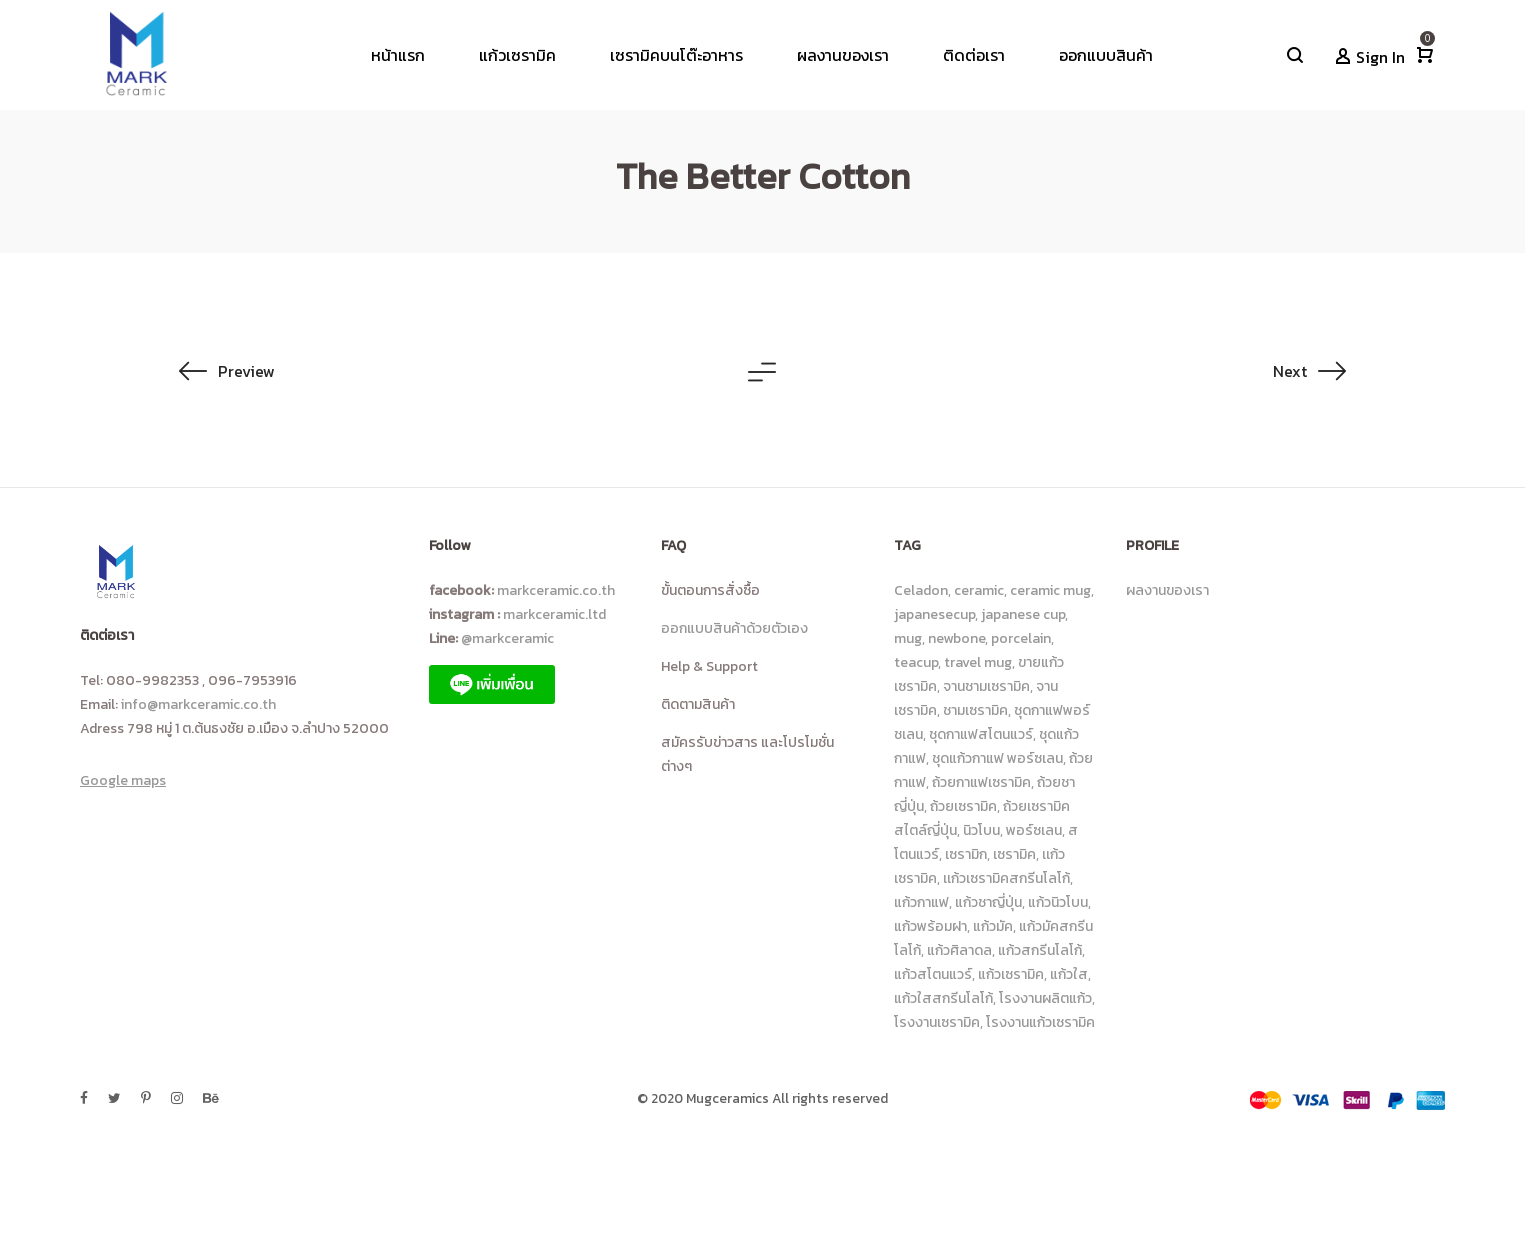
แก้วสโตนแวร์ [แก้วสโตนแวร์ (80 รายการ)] (933, 974)
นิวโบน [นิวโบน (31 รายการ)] (981, 830)
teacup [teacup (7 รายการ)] (916, 662)
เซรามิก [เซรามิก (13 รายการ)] (966, 854)
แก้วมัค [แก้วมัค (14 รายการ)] (993, 926)
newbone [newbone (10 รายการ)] (956, 638)
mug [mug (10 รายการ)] (908, 638)
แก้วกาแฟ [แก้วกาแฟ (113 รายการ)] (921, 902)
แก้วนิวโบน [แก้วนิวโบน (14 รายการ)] (1058, 902)
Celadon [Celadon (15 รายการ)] (921, 590)
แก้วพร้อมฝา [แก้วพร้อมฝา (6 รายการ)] (930, 926)
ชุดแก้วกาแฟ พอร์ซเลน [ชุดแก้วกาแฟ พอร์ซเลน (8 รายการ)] (997, 758)
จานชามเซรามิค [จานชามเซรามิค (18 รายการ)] (986, 686)
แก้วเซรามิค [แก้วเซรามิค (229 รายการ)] (1011, 974)
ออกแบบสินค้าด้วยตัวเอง (734, 628)
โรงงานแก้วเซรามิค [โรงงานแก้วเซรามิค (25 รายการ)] (1040, 1022)
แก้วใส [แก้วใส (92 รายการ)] (1069, 974)
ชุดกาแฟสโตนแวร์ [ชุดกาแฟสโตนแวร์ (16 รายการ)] (981, 734)
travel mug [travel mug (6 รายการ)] (978, 662)
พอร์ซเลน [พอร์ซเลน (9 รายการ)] (1034, 830)
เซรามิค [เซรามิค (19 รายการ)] (1014, 854)
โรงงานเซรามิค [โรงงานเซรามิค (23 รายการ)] (937, 1022)
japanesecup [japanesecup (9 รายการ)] (934, 614)
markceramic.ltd (554, 614)
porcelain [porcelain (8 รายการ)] (1021, 638)
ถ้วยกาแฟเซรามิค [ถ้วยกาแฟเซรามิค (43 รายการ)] (981, 782)
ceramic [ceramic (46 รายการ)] (979, 590)
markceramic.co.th (556, 590)
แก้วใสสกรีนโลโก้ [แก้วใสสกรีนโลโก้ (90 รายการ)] (943, 998)
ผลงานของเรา (1167, 590)
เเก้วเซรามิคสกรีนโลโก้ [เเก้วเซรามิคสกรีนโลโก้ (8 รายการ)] (1006, 878)
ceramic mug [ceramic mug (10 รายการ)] (1050, 590)
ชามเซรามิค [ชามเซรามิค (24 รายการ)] (975, 710)
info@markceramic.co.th (198, 704)
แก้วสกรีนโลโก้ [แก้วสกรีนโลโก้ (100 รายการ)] (1040, 950)
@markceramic (510, 638)
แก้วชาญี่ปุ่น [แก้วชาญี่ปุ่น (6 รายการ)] (988, 902)
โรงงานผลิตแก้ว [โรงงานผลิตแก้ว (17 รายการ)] (1045, 998)
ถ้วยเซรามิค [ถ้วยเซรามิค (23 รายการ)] (963, 806)
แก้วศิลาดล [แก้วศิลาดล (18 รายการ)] (959, 950)
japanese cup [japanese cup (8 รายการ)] (1023, 614)
